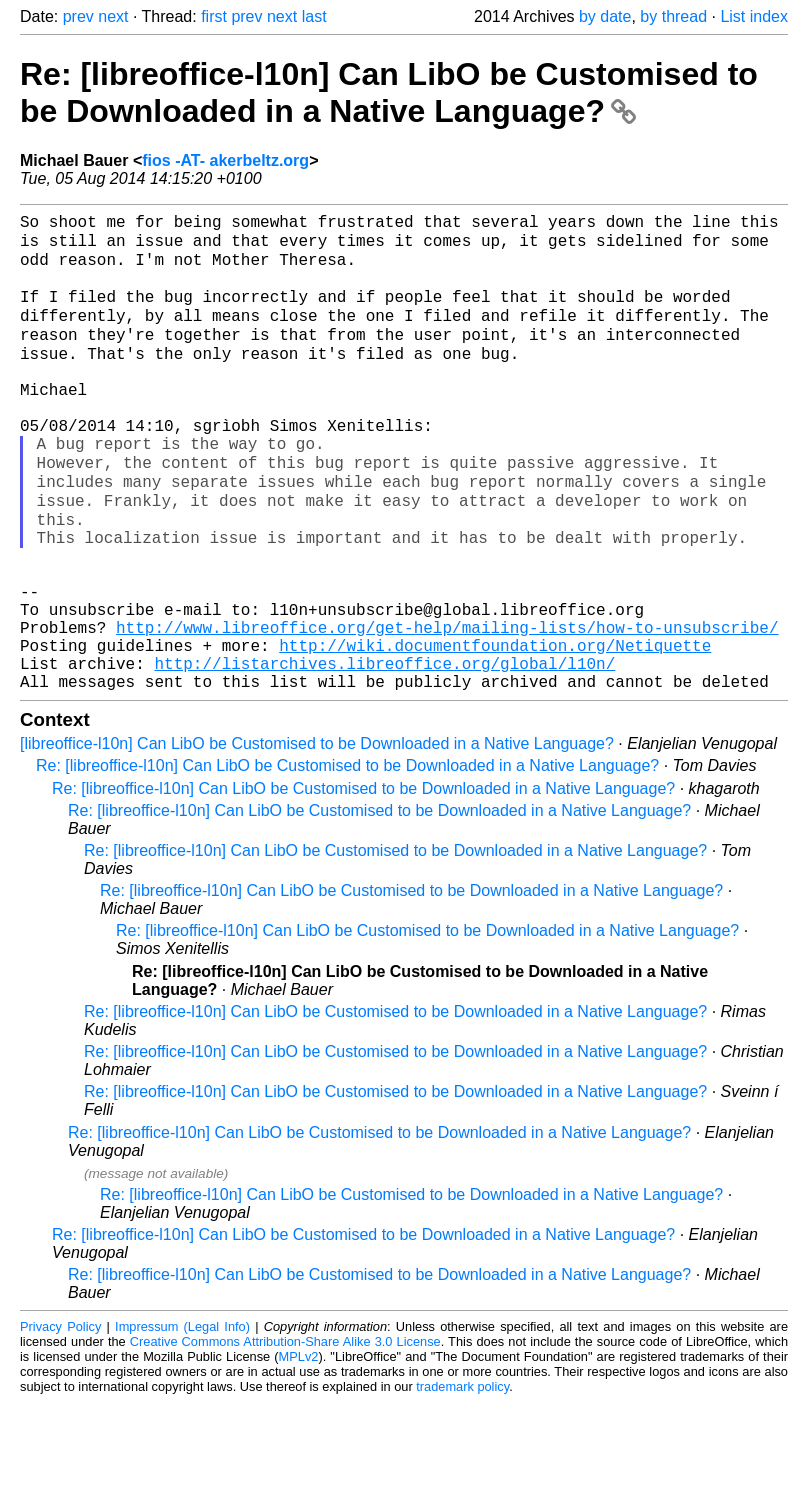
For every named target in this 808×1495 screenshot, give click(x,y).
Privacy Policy (60, 1419)
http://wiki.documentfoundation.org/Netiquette (495, 730)
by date (605, 16)
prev (78, 16)
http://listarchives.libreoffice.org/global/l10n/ (384, 752)
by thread (673, 16)
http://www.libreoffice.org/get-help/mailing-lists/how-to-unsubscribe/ (447, 708)
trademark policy (462, 1479)
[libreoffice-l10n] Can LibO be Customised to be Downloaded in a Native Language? (317, 836)
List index (754, 16)
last (314, 16)
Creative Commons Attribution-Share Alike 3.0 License (285, 1434)
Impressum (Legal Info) (182, 1419)
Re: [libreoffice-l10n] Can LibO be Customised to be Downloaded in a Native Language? (389, 92)
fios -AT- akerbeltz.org (225, 160)
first (214, 16)
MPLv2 (299, 1449)
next (113, 16)
